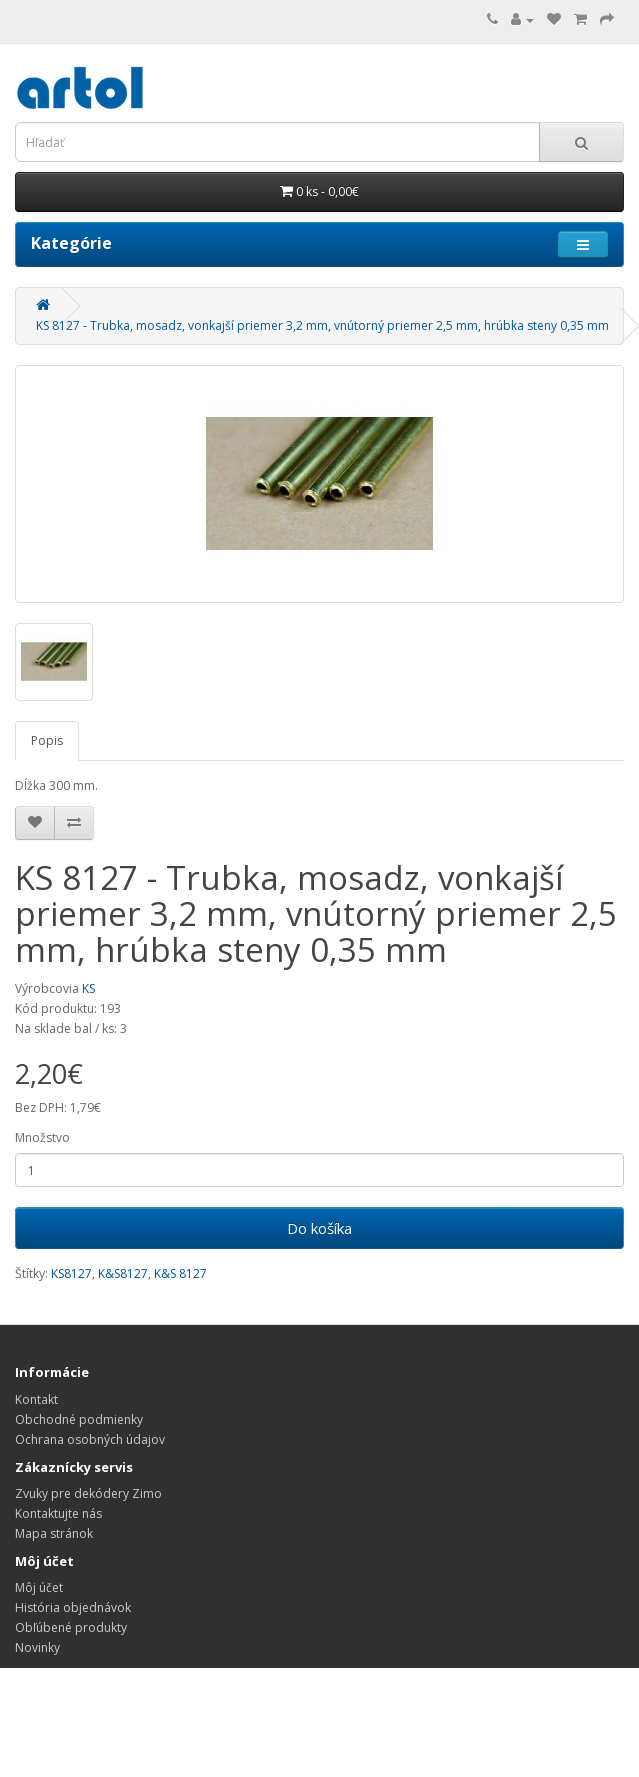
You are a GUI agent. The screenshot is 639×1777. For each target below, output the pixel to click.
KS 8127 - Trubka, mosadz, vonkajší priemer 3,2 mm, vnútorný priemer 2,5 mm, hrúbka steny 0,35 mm (322, 325)
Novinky (37, 1647)
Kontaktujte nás (58, 1513)
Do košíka (319, 1228)
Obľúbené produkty (71, 1627)
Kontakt (36, 1399)
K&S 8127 (180, 1273)
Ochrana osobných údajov (90, 1439)
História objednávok (73, 1607)
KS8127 (71, 1273)
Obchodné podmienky (79, 1419)
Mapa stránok (54, 1533)
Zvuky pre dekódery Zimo (88, 1493)
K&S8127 (123, 1273)
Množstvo (42, 1137)
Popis (47, 740)
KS (88, 988)
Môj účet (39, 1587)
